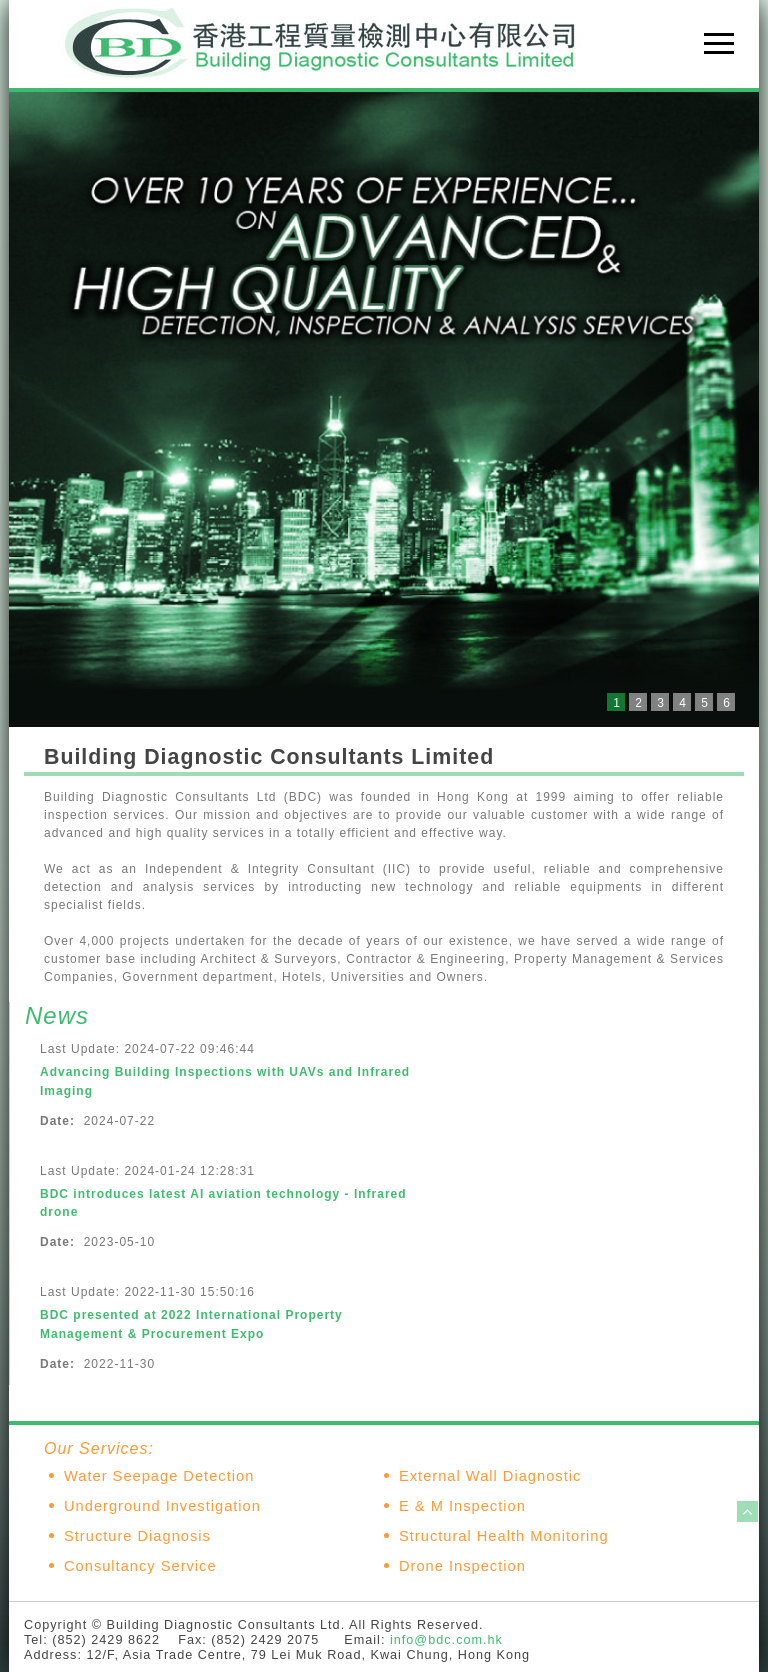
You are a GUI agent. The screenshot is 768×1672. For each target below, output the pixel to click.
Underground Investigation (162, 1506)
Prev (35, 410)
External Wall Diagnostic (490, 1476)
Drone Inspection (462, 1566)
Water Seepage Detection (159, 1476)
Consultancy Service (140, 1566)
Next (733, 410)
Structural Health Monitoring (504, 1536)
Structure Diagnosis (137, 1536)
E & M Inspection (462, 1506)
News (57, 1015)
